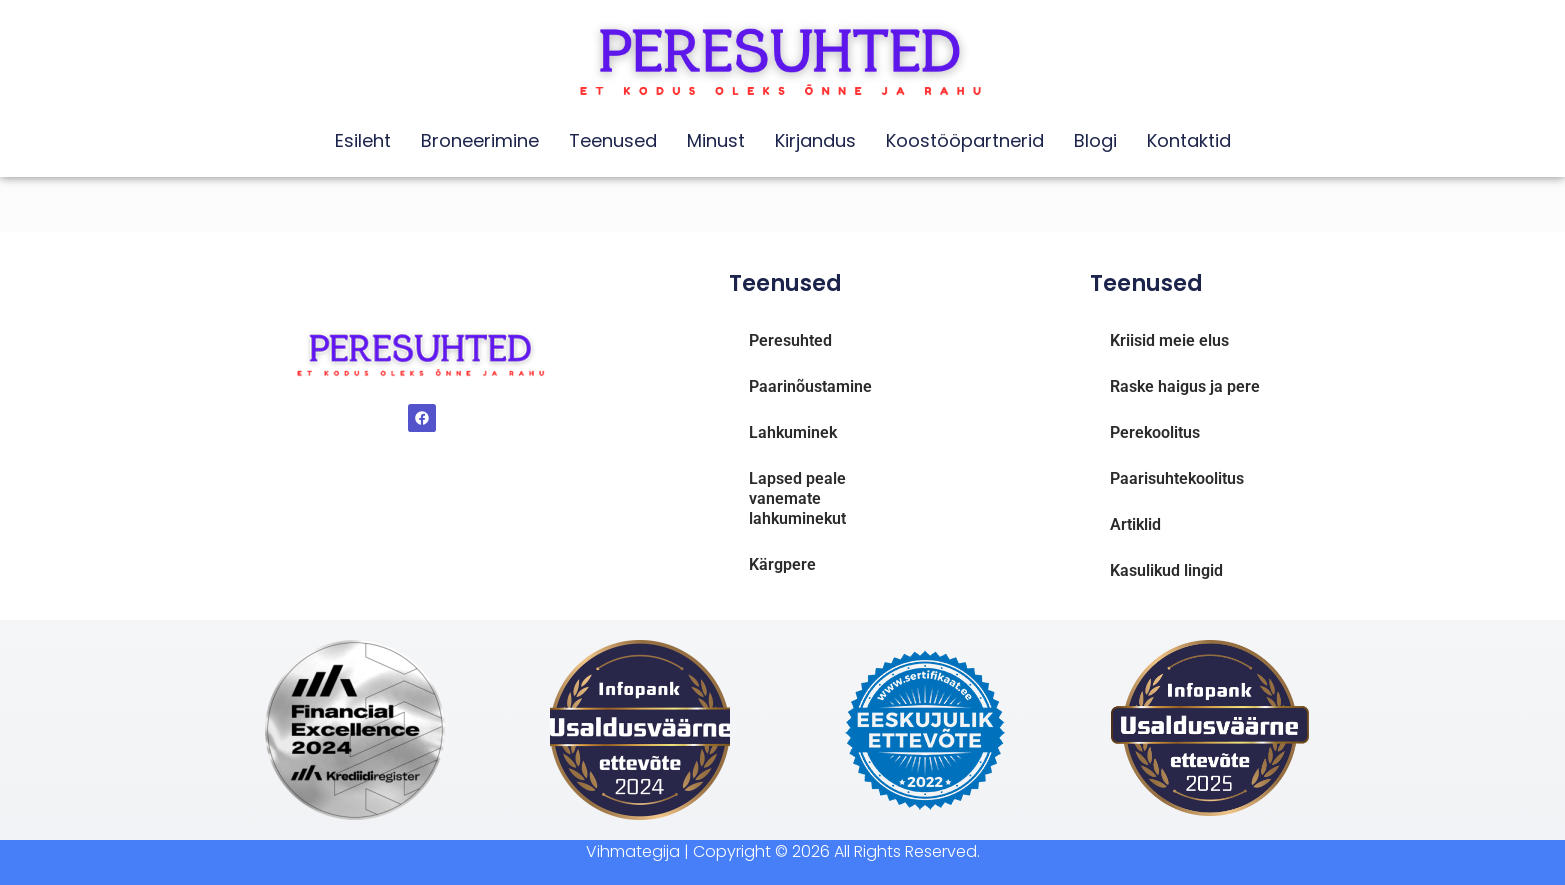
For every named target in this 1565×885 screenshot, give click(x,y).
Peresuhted (790, 340)
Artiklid (1135, 524)
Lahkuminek (793, 432)
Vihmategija (633, 851)
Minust (716, 140)
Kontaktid (1189, 140)
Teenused (613, 140)
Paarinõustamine (810, 386)
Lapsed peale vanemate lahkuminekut (797, 498)
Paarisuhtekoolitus (1177, 478)
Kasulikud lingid (1166, 570)
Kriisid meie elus (1169, 340)
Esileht (363, 140)
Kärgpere (782, 564)
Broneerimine (480, 140)
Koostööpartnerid (965, 140)
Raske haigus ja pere (1185, 386)
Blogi (1095, 140)
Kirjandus (815, 140)
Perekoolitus (1155, 432)
